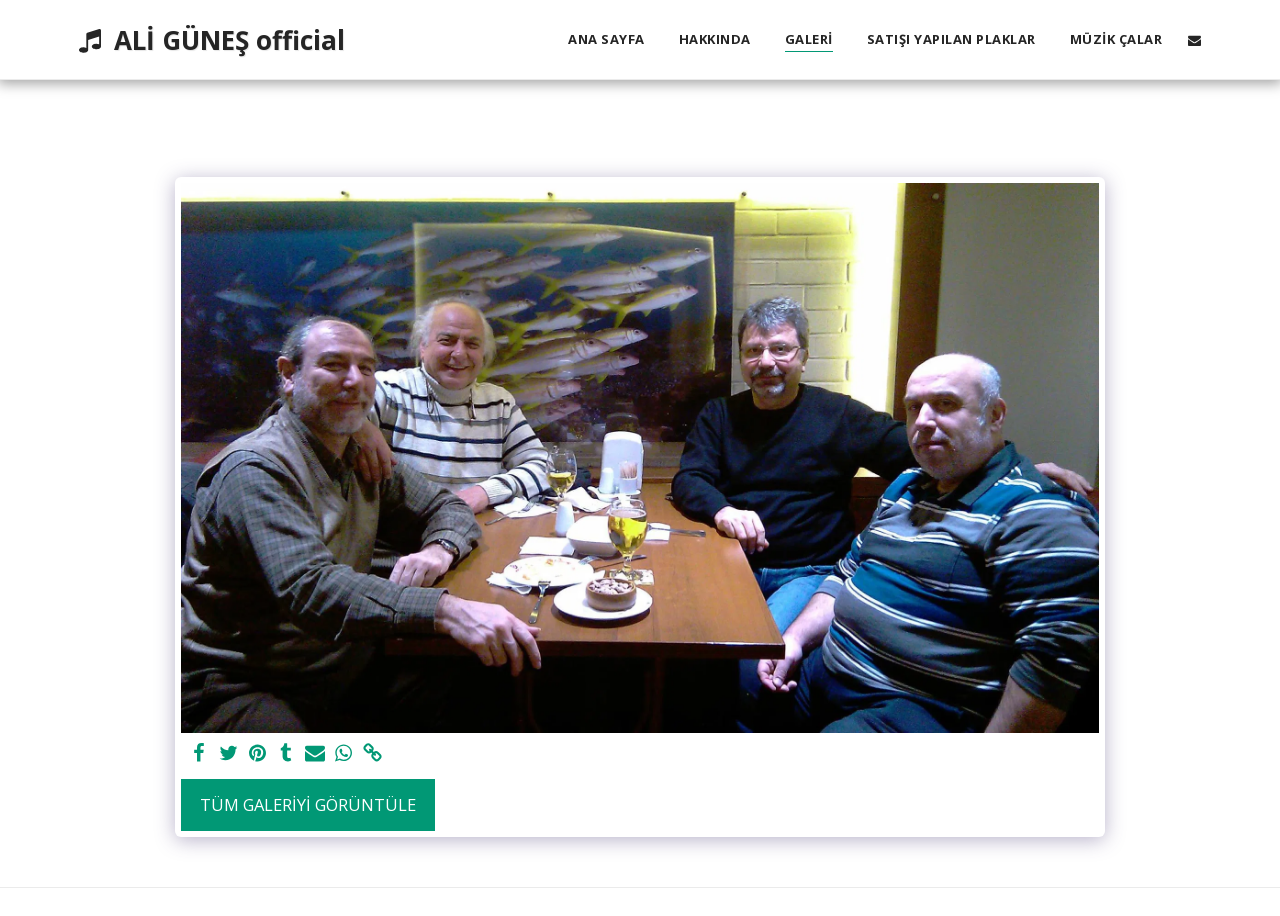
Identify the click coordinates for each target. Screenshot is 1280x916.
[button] (1194, 40)
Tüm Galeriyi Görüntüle (308, 804)
